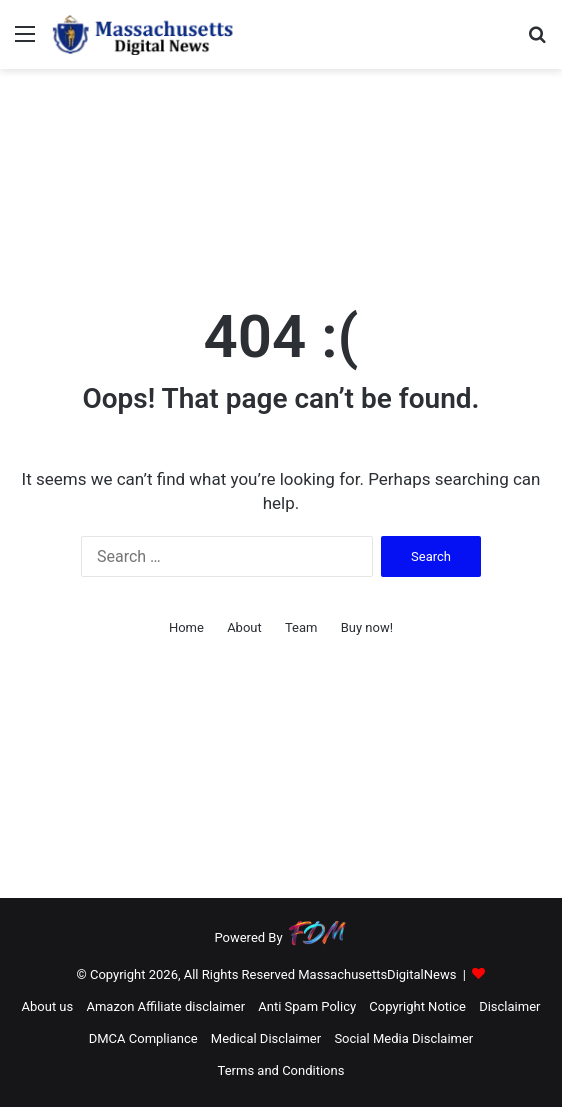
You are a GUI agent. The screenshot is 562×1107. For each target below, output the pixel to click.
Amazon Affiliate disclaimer (165, 1006)
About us (48, 1006)
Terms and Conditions (281, 1070)
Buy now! (367, 627)
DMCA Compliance (143, 1038)
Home (186, 627)
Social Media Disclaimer (403, 1038)
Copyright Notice (417, 1006)
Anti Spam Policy (307, 1006)
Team (301, 627)
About (244, 627)
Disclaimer (509, 1006)
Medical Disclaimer (266, 1038)
